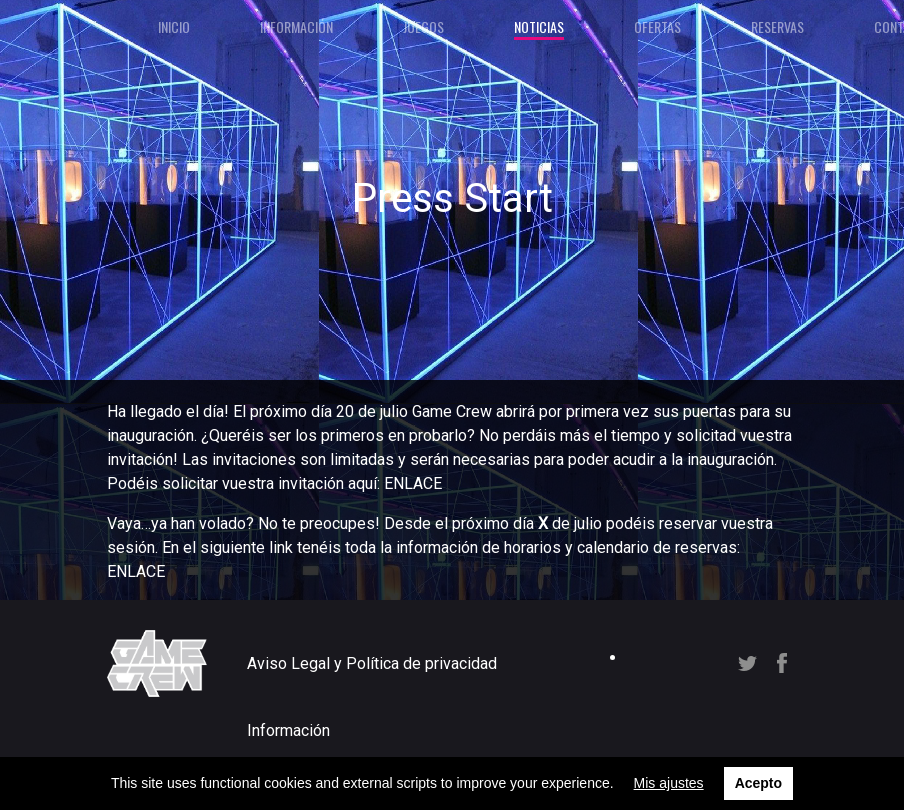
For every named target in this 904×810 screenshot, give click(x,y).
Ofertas (657, 26)
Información (296, 26)
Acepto (758, 783)
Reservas (777, 26)
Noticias (539, 26)
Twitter (747, 663)
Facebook (782, 663)
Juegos (423, 26)
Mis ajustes (669, 783)
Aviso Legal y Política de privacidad (372, 663)
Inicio (174, 26)
